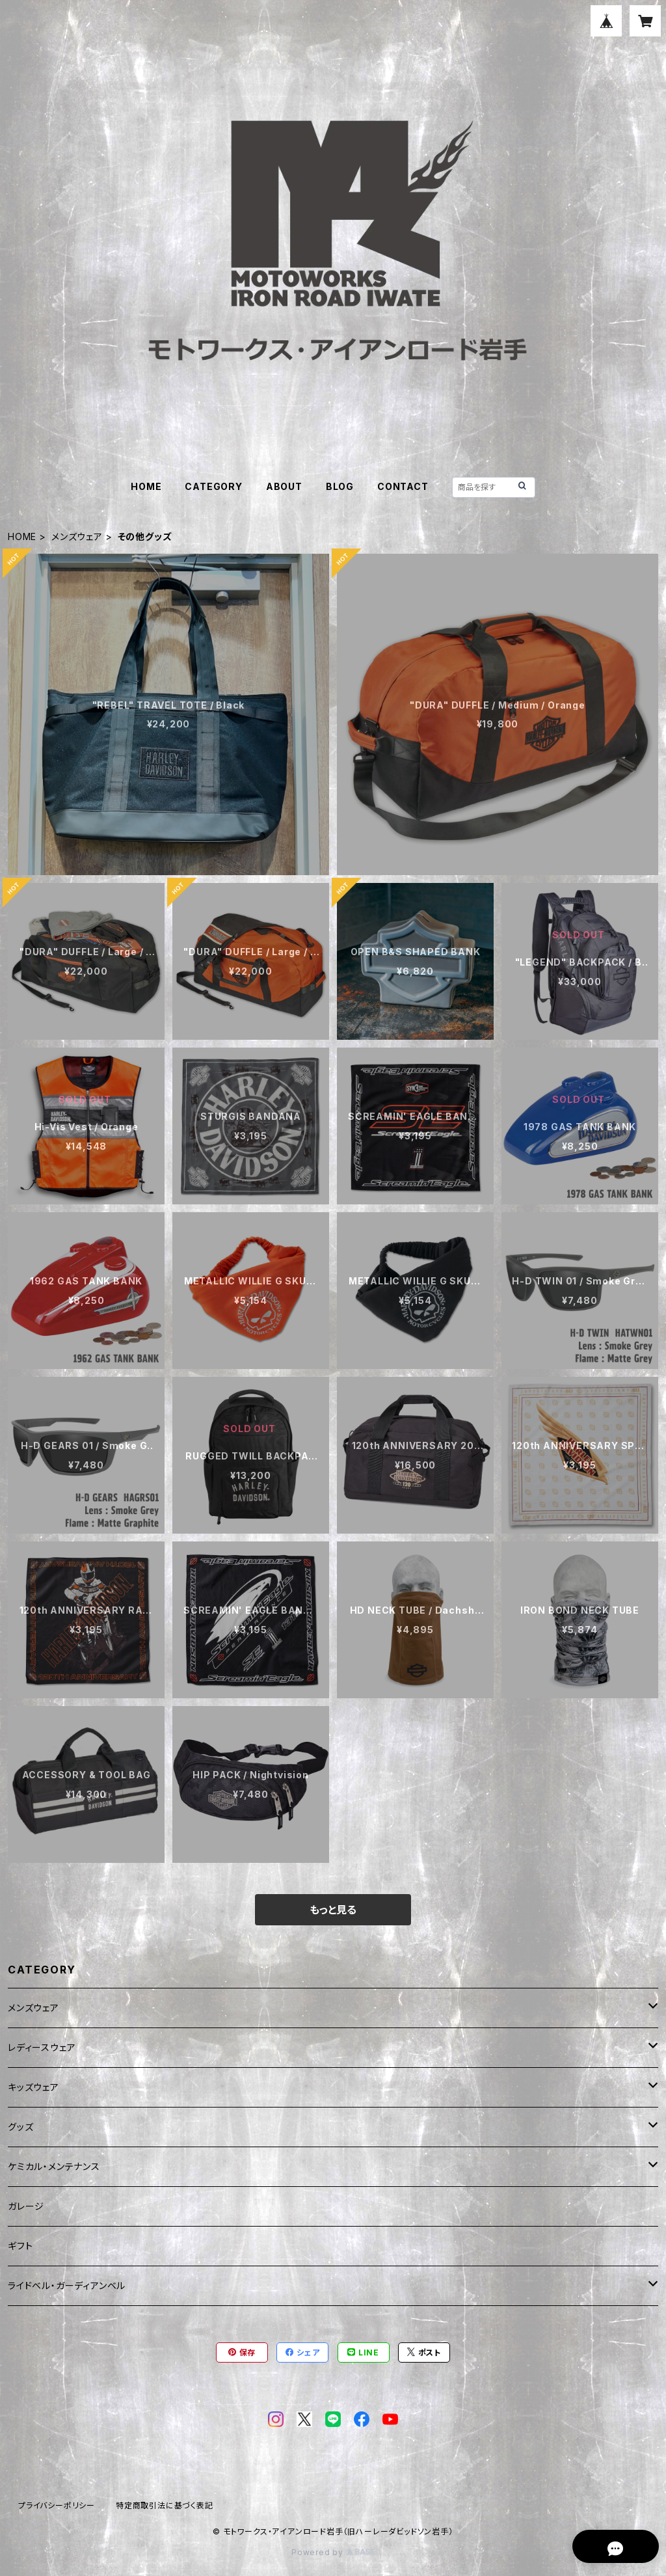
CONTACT (403, 486)
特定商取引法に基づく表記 (164, 2505)
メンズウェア (77, 536)
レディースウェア (41, 2047)
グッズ (20, 2126)
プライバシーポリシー (56, 2505)
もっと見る (333, 1909)
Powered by (333, 2552)
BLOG (340, 486)
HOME (146, 486)
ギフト (20, 2245)
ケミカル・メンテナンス (54, 2166)
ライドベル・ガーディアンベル (67, 2285)
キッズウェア (33, 2087)
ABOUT (284, 486)
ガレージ (26, 2206)
